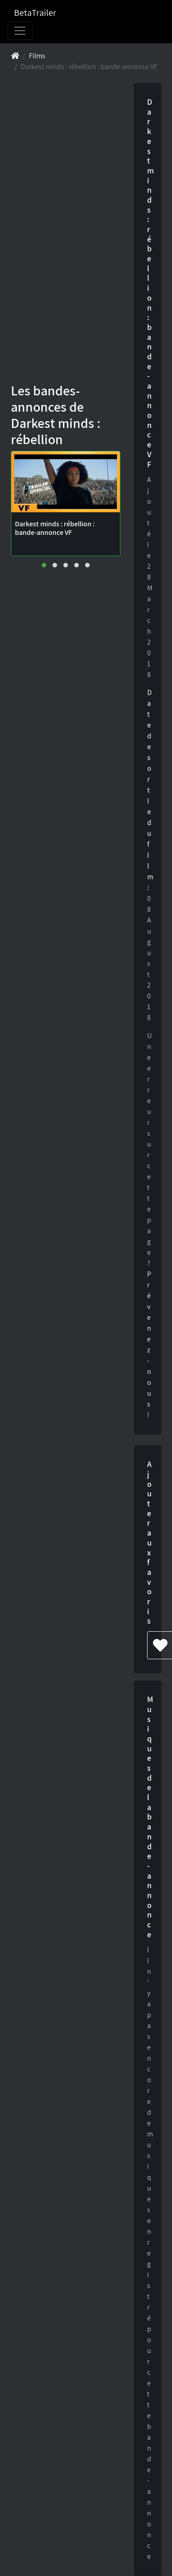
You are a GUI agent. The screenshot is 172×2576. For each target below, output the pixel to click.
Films (37, 55)
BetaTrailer (35, 13)
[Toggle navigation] (20, 31)
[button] (43, 565)
